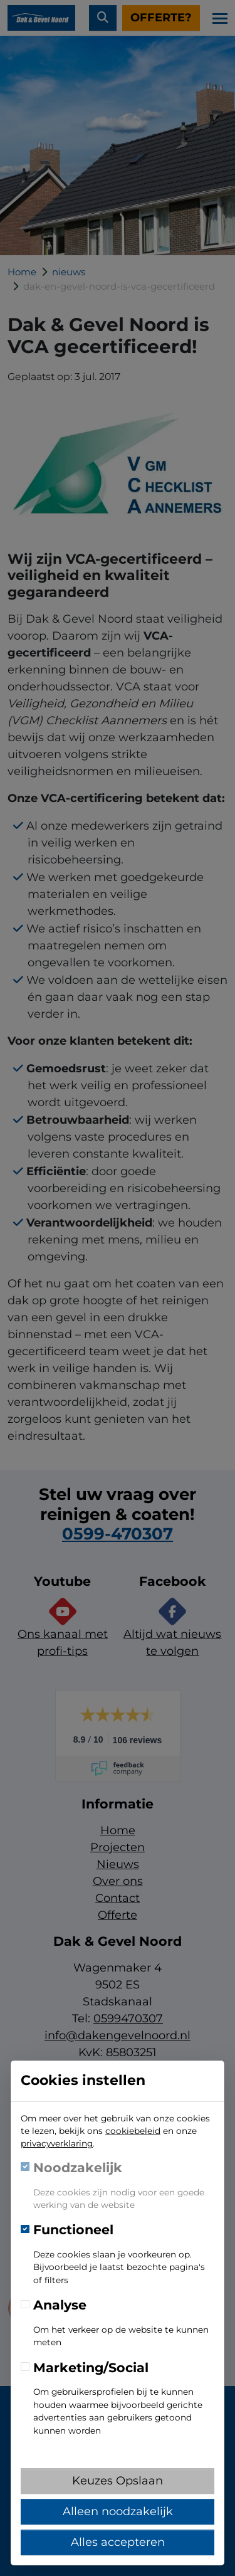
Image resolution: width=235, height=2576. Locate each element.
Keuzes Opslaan (117, 2481)
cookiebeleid (132, 2131)
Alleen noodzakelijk (118, 2511)
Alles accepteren (118, 2542)
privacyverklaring (57, 2143)
